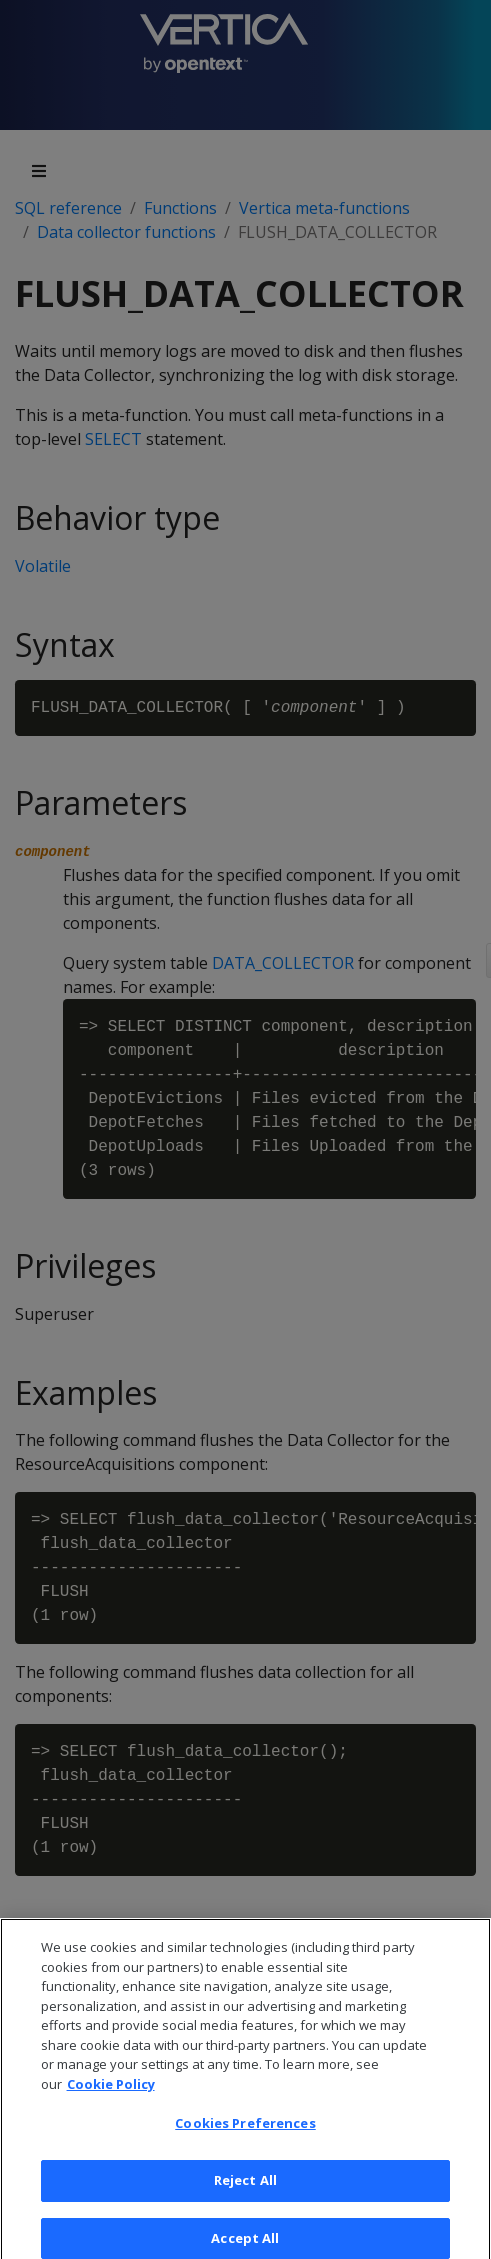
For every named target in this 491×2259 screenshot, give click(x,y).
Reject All (245, 2192)
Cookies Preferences (245, 2135)
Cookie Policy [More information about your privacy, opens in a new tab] (111, 2095)
